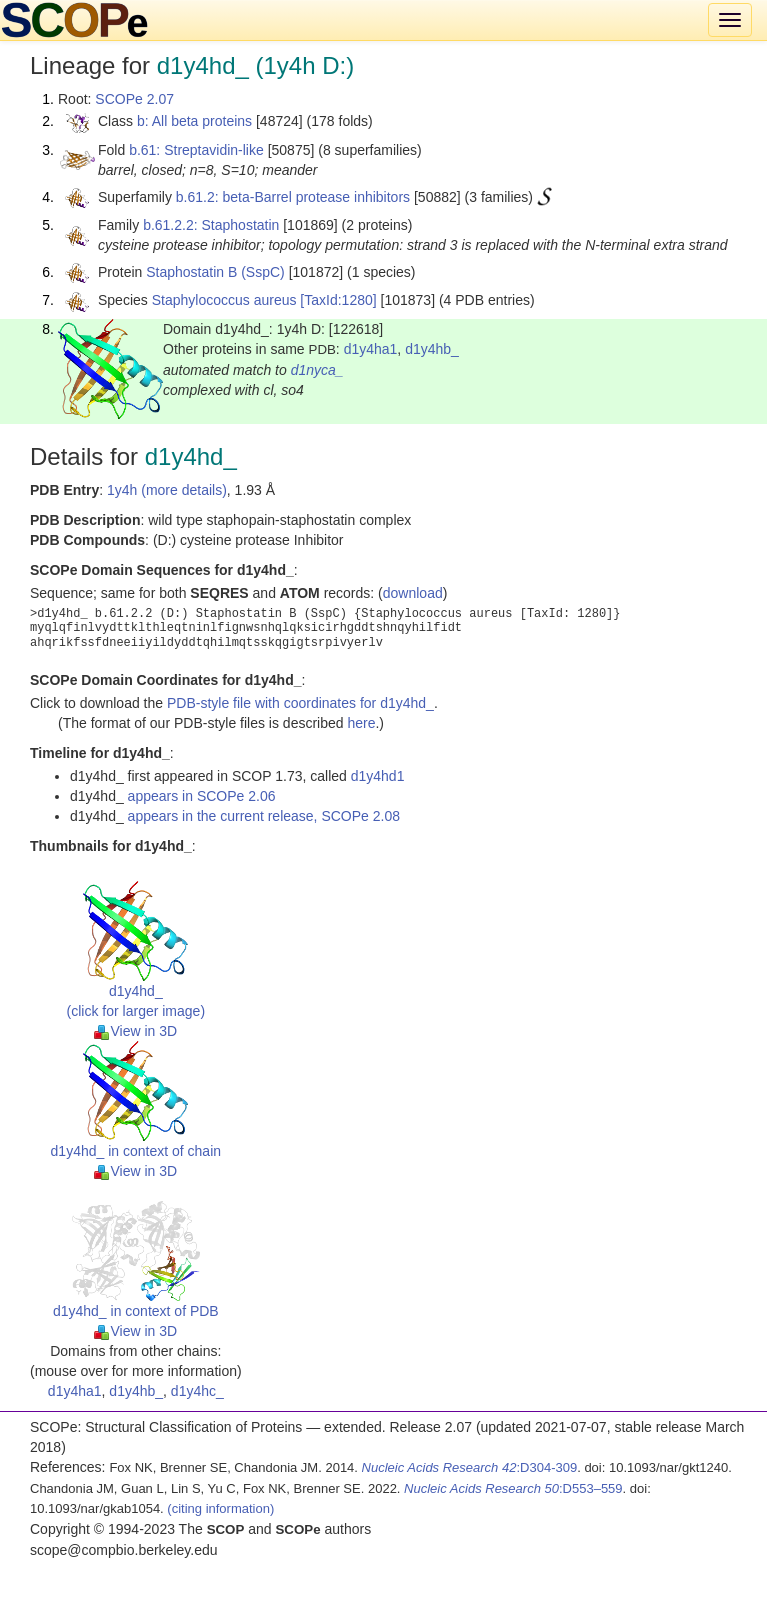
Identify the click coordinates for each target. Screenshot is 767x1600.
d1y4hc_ (197, 1391)
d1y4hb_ (432, 349)
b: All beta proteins (194, 121)
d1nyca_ (317, 370)
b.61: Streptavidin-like (196, 150)
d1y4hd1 (378, 776)
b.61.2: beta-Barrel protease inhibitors (293, 197)
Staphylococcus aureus (224, 300)
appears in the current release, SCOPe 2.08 (264, 816)
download (413, 593)
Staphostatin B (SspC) (215, 272)
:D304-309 (470, 1467)
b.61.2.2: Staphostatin (211, 225)
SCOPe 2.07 (134, 99)
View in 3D (135, 1031)
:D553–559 (513, 1488)
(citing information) (220, 1508)
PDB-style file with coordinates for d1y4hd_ (300, 703)
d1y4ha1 (371, 349)
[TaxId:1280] (338, 300)
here (361, 723)
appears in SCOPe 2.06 (202, 796)
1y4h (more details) (167, 490)
